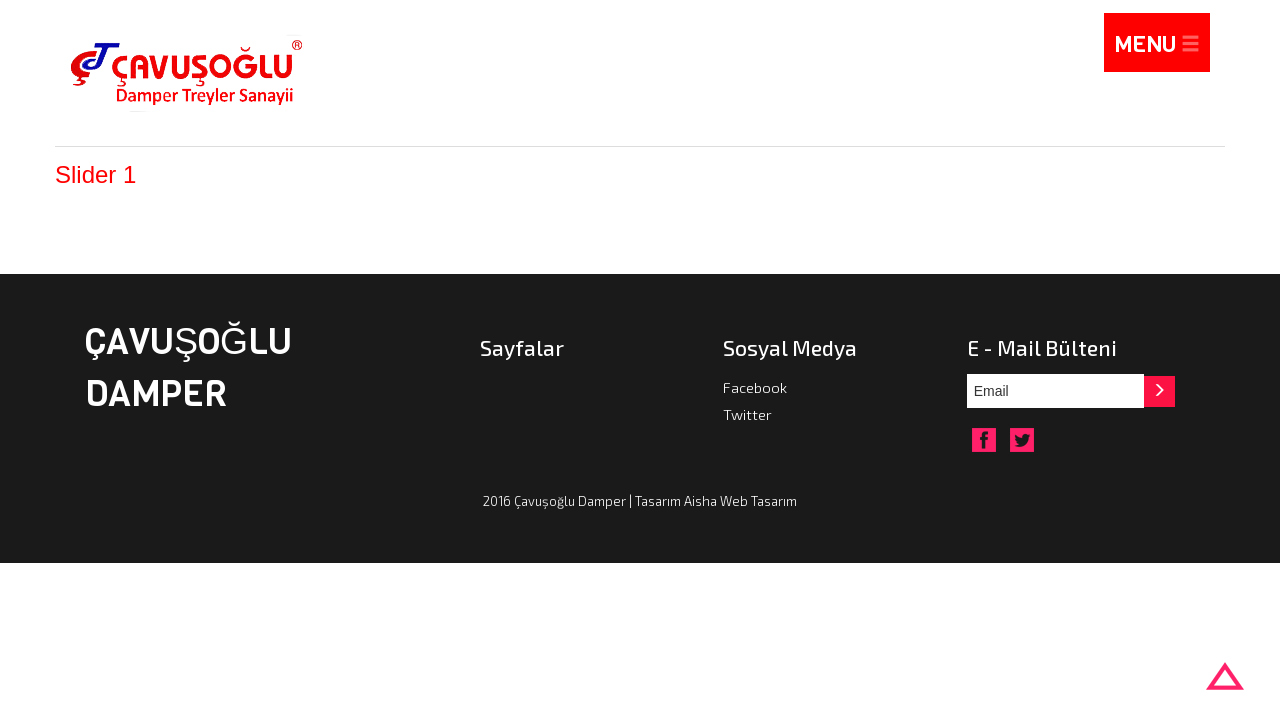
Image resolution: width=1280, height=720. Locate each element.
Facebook (755, 387)
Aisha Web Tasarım (740, 502)
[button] (1161, 391)
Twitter (747, 414)
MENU (1157, 44)
